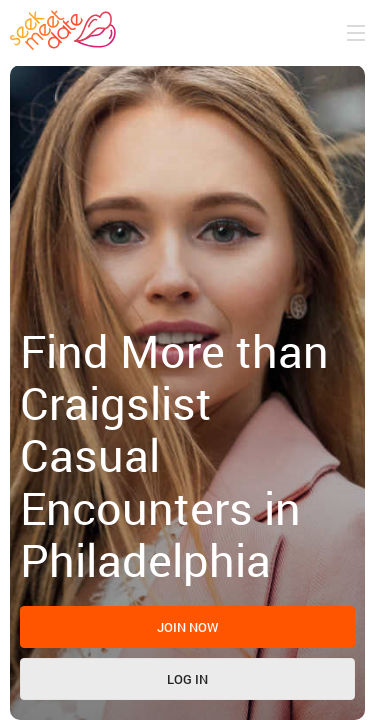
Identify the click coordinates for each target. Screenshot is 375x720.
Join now (188, 627)
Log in (187, 679)
